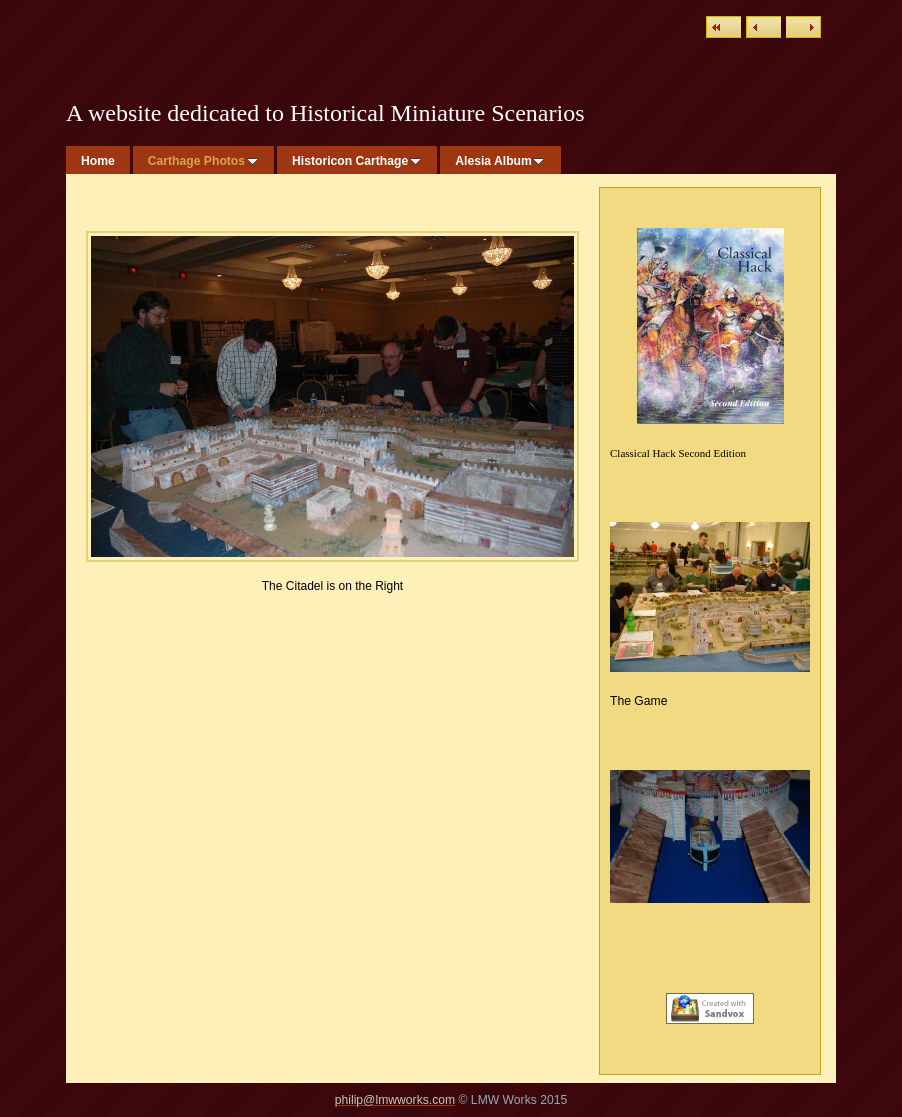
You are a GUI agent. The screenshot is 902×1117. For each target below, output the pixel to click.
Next (803, 27)
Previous (763, 27)
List (723, 27)
